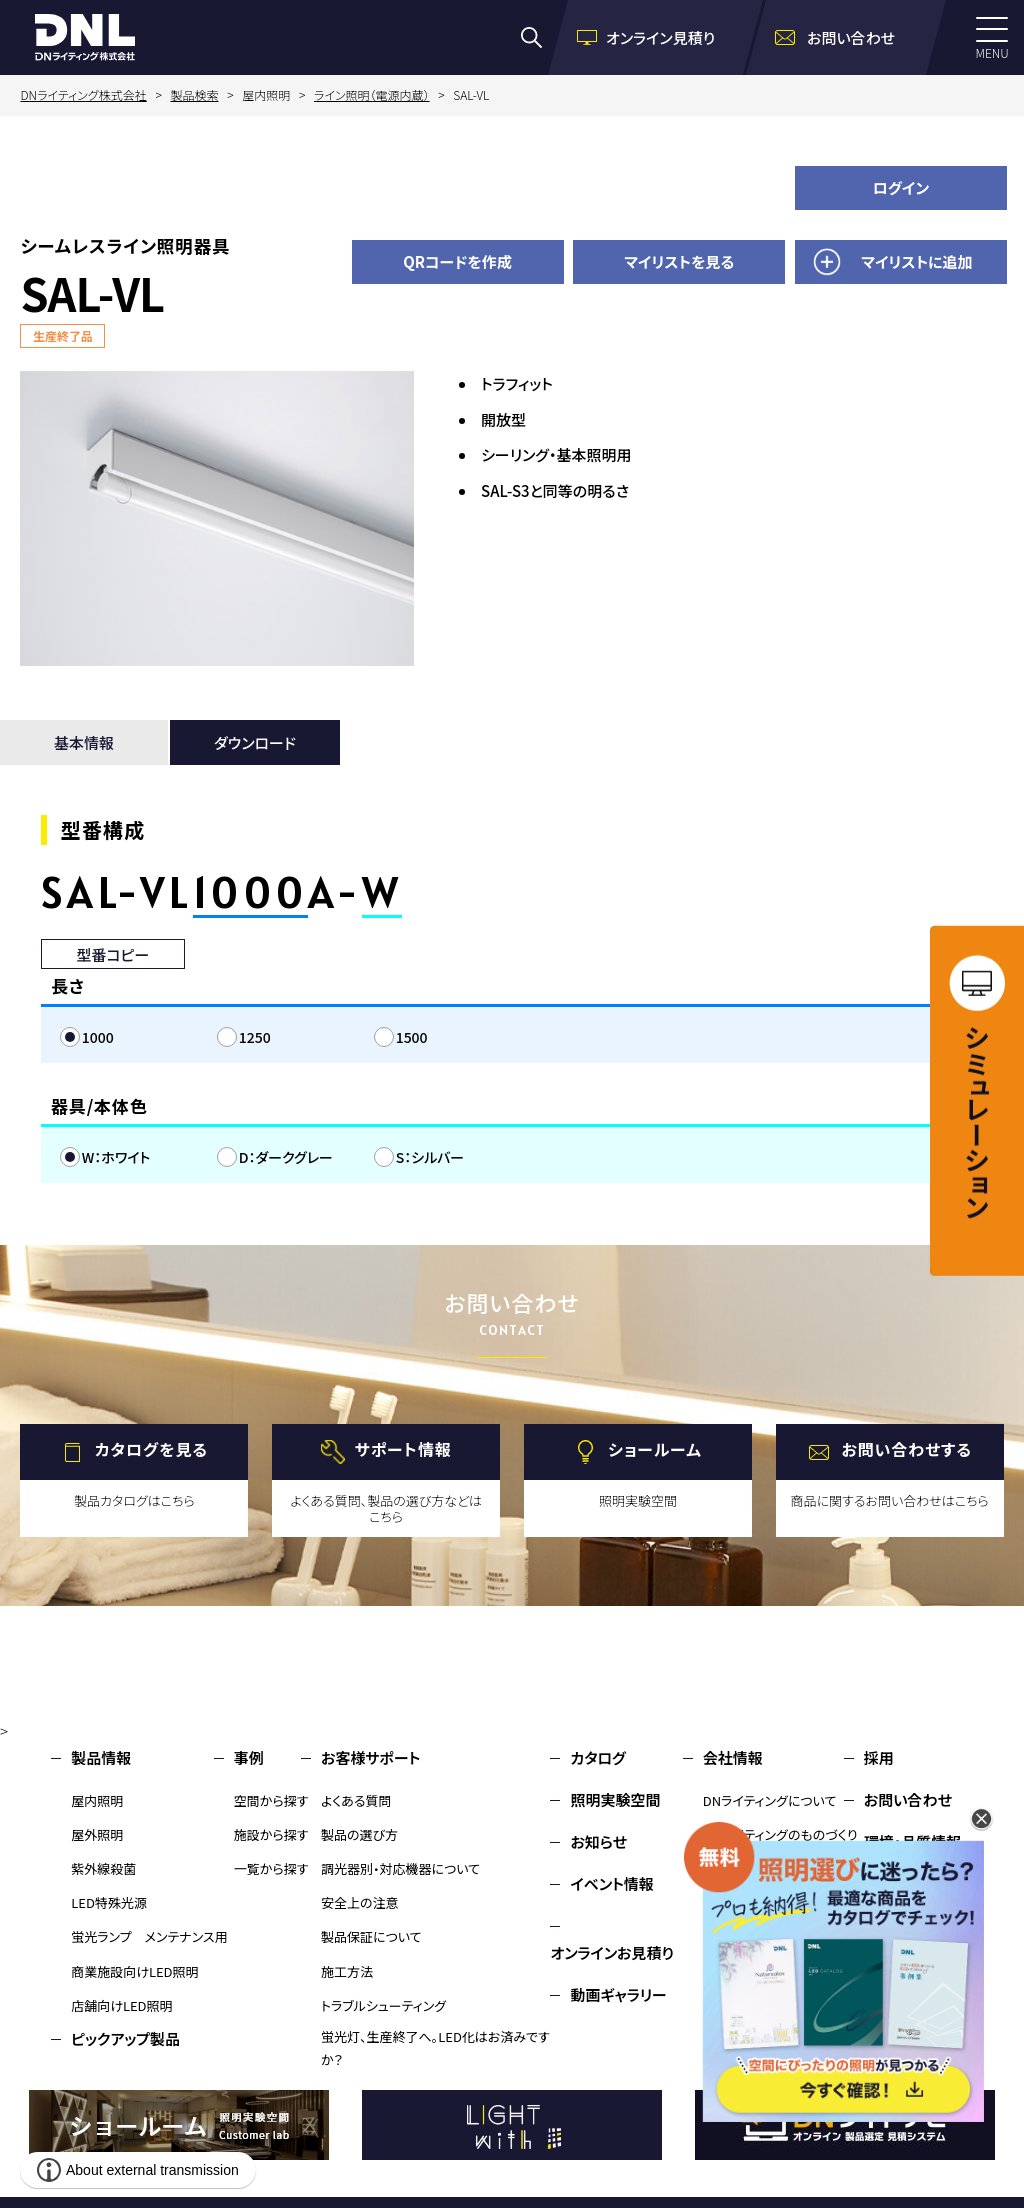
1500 (412, 1037)
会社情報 (733, 1757)
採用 (879, 1757)
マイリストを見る (679, 261)
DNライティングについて (770, 1800)
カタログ (597, 1757)
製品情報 (101, 1757)
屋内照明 (97, 1800)
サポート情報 (403, 1450)
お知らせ (598, 1841)
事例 (249, 1757)
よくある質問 (356, 1800)
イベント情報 (611, 1883)
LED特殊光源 (109, 1902)
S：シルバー (430, 1157)
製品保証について (371, 1936)
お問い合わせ (908, 1799)
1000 (98, 1037)
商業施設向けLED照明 (134, 1971)
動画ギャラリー (618, 1994)
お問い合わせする (906, 1450)
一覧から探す (271, 1868)
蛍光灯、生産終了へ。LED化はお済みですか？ (435, 2048)
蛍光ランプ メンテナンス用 (149, 1936)
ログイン (901, 187)
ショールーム (655, 1450)
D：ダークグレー (286, 1157)
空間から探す (271, 1800)
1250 (255, 1037)
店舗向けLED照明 (121, 2005)
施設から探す (271, 1834)
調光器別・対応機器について (400, 1868)
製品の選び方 (359, 1834)
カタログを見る (151, 1450)
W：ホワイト (116, 1157)
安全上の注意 (360, 1902)
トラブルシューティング (383, 2005)
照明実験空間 (615, 1799)
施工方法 (347, 1971)
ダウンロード (255, 742)
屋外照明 (97, 1834)
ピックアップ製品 (125, 2038)
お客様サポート (370, 1757)
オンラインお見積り (612, 1952)
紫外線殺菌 (103, 1868)
